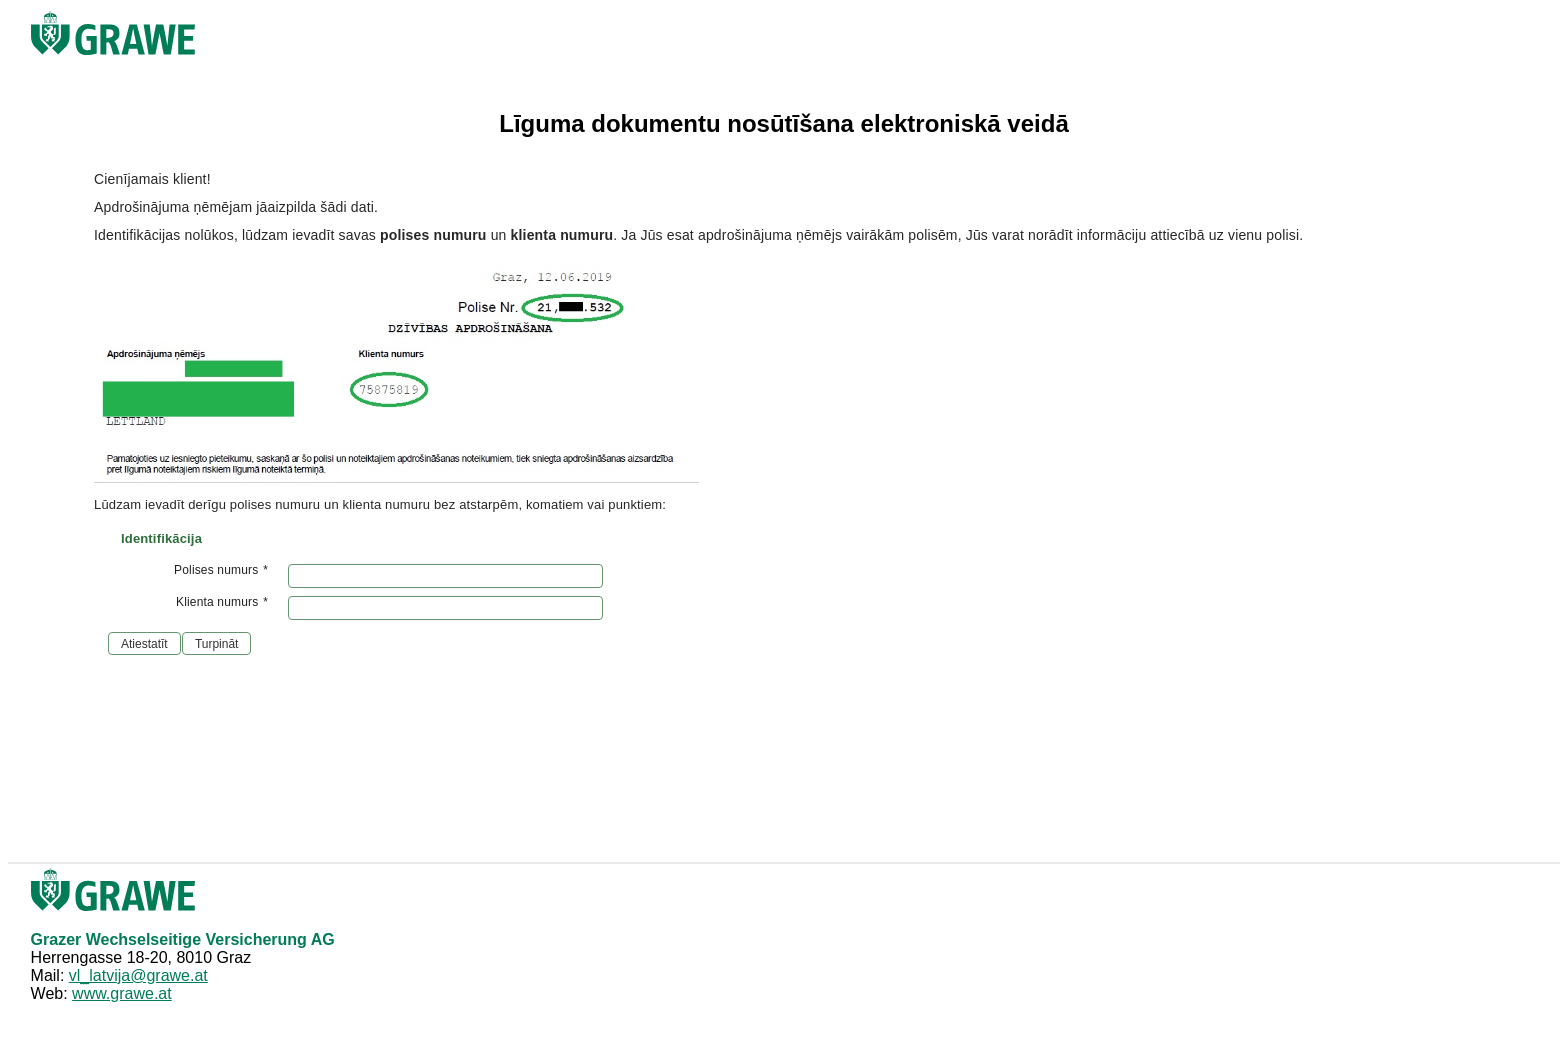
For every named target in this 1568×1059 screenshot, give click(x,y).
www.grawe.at (122, 993)
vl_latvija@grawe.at (138, 975)
